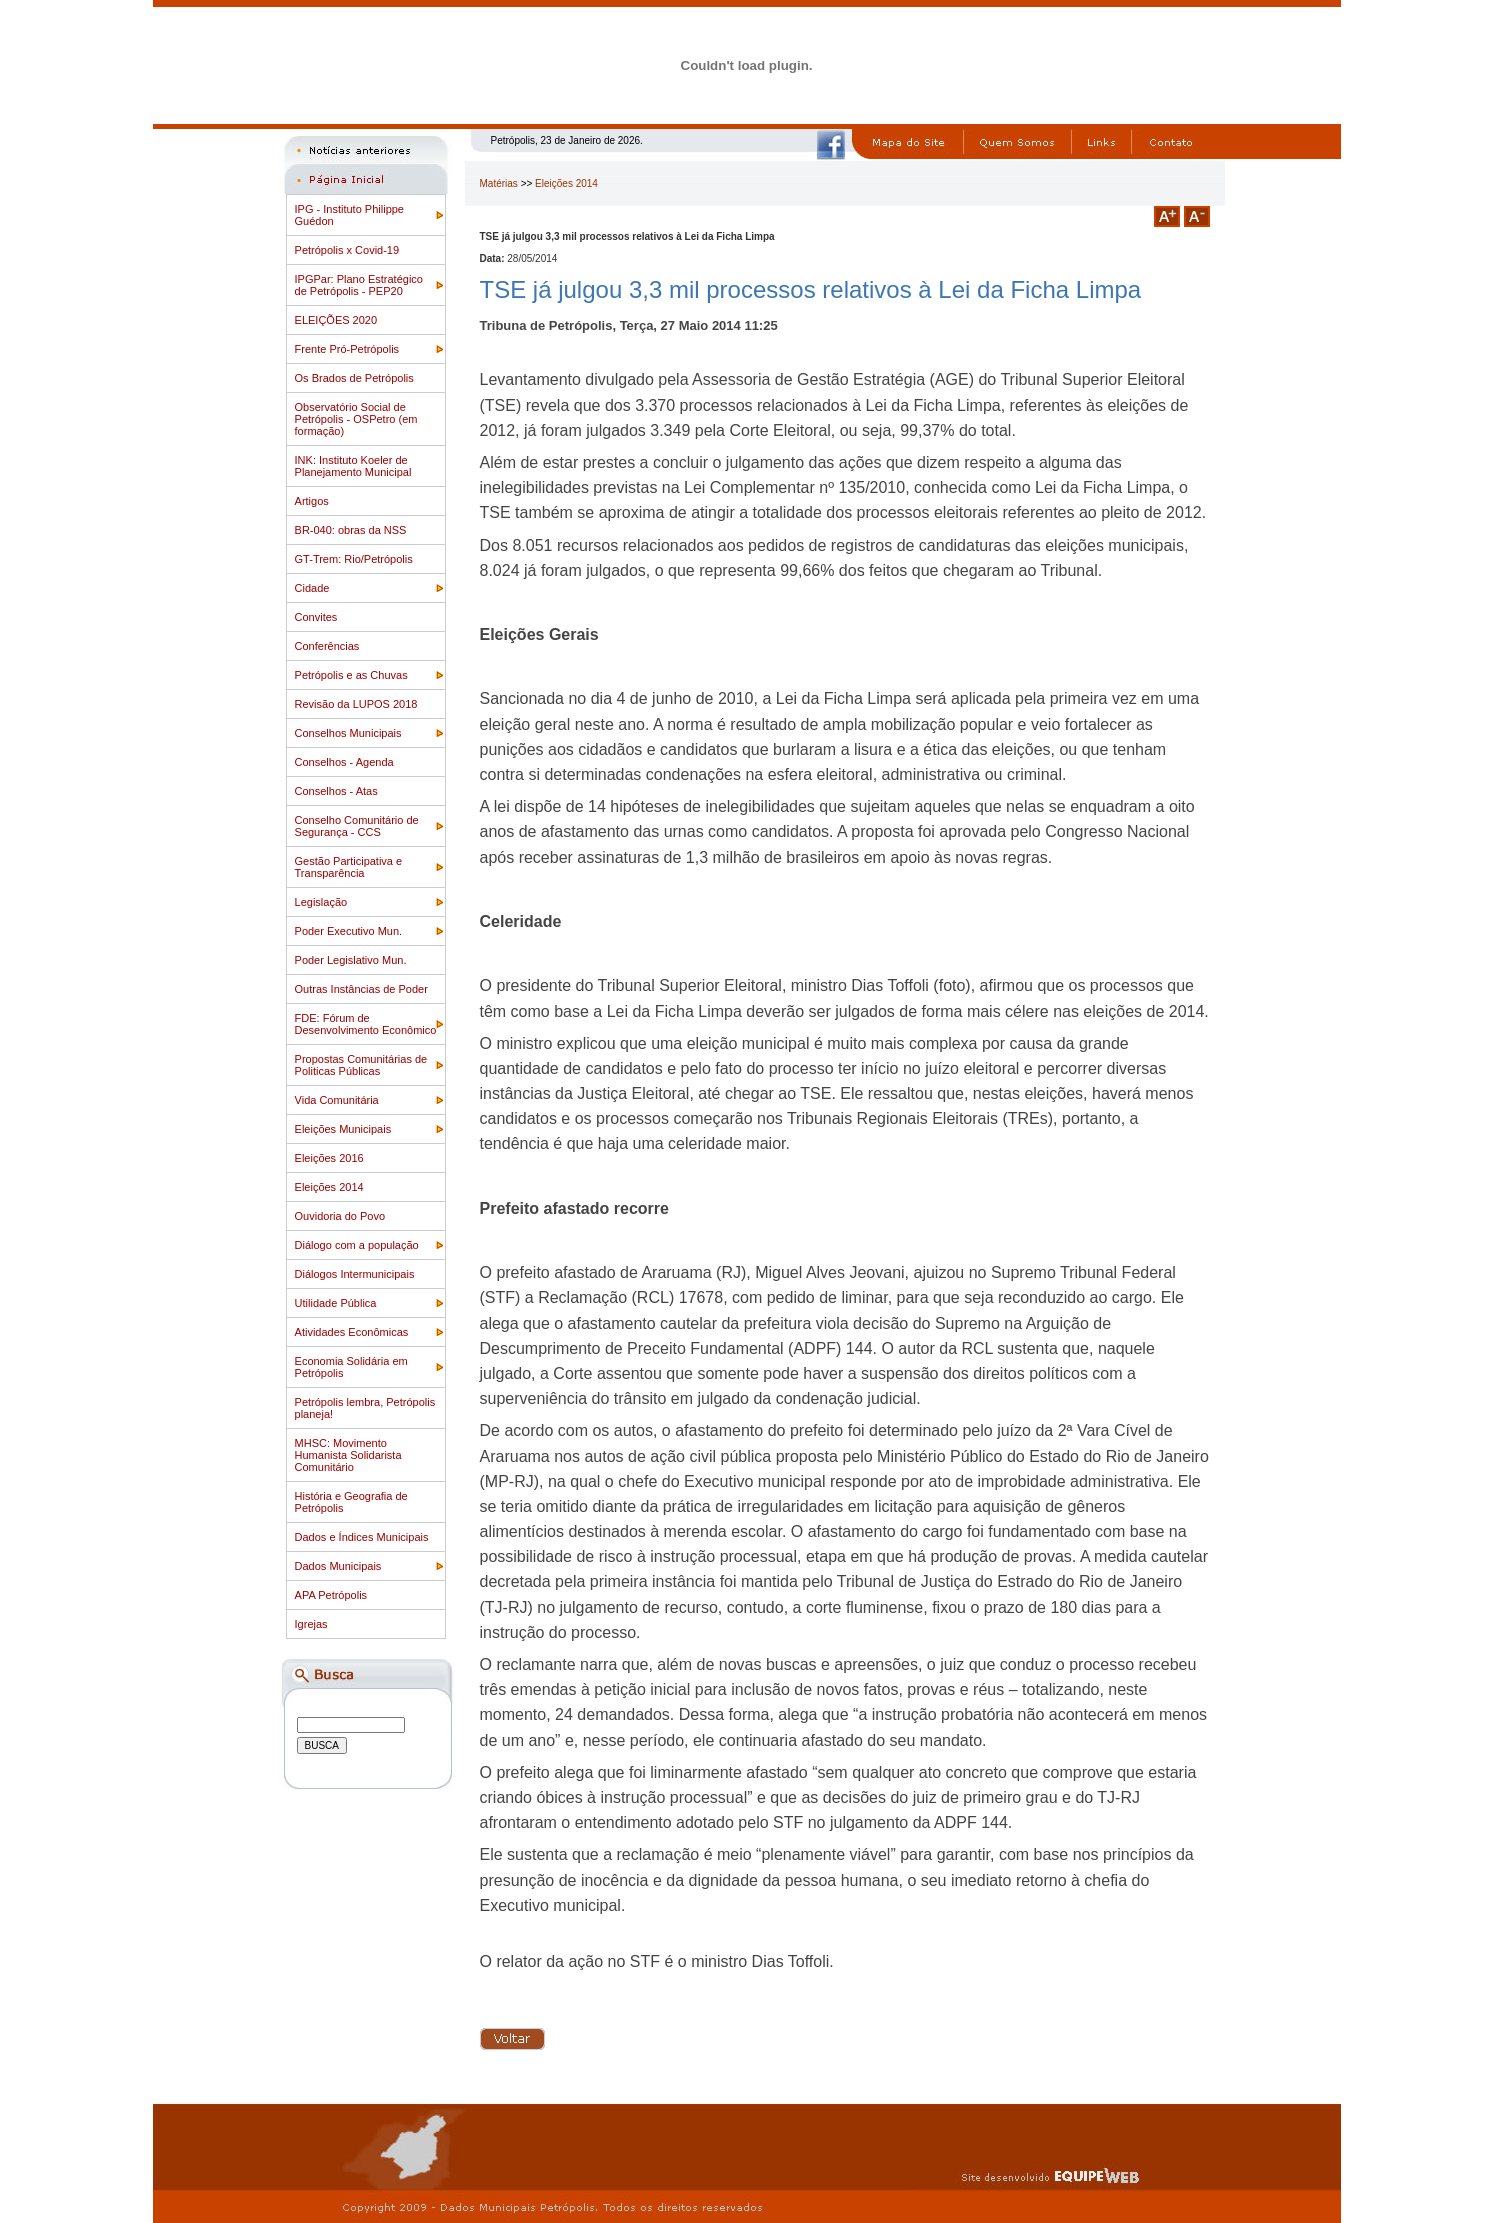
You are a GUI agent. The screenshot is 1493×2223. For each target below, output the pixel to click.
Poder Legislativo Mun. (351, 960)
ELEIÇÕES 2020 (336, 320)
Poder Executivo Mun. (349, 931)
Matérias (499, 183)
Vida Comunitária (337, 1100)
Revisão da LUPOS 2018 (356, 704)
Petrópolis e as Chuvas (351, 675)
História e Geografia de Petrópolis (351, 1502)
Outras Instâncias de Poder (361, 989)
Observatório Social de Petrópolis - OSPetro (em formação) (356, 419)
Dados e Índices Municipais (362, 1537)
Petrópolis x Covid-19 (347, 250)
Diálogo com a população (357, 1245)
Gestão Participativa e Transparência (349, 867)
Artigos (312, 501)
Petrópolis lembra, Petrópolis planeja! (365, 1408)
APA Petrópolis (331, 1595)
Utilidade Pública (336, 1303)
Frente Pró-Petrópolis (347, 349)
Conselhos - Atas (336, 791)
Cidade (312, 588)
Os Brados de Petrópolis (354, 378)
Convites (316, 617)
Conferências (327, 646)
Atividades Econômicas (352, 1332)
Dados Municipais (338, 1566)
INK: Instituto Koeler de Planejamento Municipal (353, 466)
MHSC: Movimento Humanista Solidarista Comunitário (348, 1455)
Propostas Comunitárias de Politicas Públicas (361, 1065)
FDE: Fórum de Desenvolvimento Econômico (366, 1024)
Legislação (321, 902)
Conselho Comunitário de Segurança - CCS (357, 826)
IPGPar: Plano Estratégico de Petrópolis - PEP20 (359, 285)
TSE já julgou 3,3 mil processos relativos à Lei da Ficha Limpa (811, 289)
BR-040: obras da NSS (351, 530)
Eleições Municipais (343, 1129)
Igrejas (311, 1624)
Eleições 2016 (329, 1158)
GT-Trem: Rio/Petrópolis (354, 559)
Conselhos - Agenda (344, 762)
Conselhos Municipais (348, 733)
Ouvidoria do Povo (340, 1216)
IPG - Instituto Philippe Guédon (349, 215)
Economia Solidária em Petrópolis (351, 1367)
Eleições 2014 (329, 1187)
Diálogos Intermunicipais (355, 1274)
